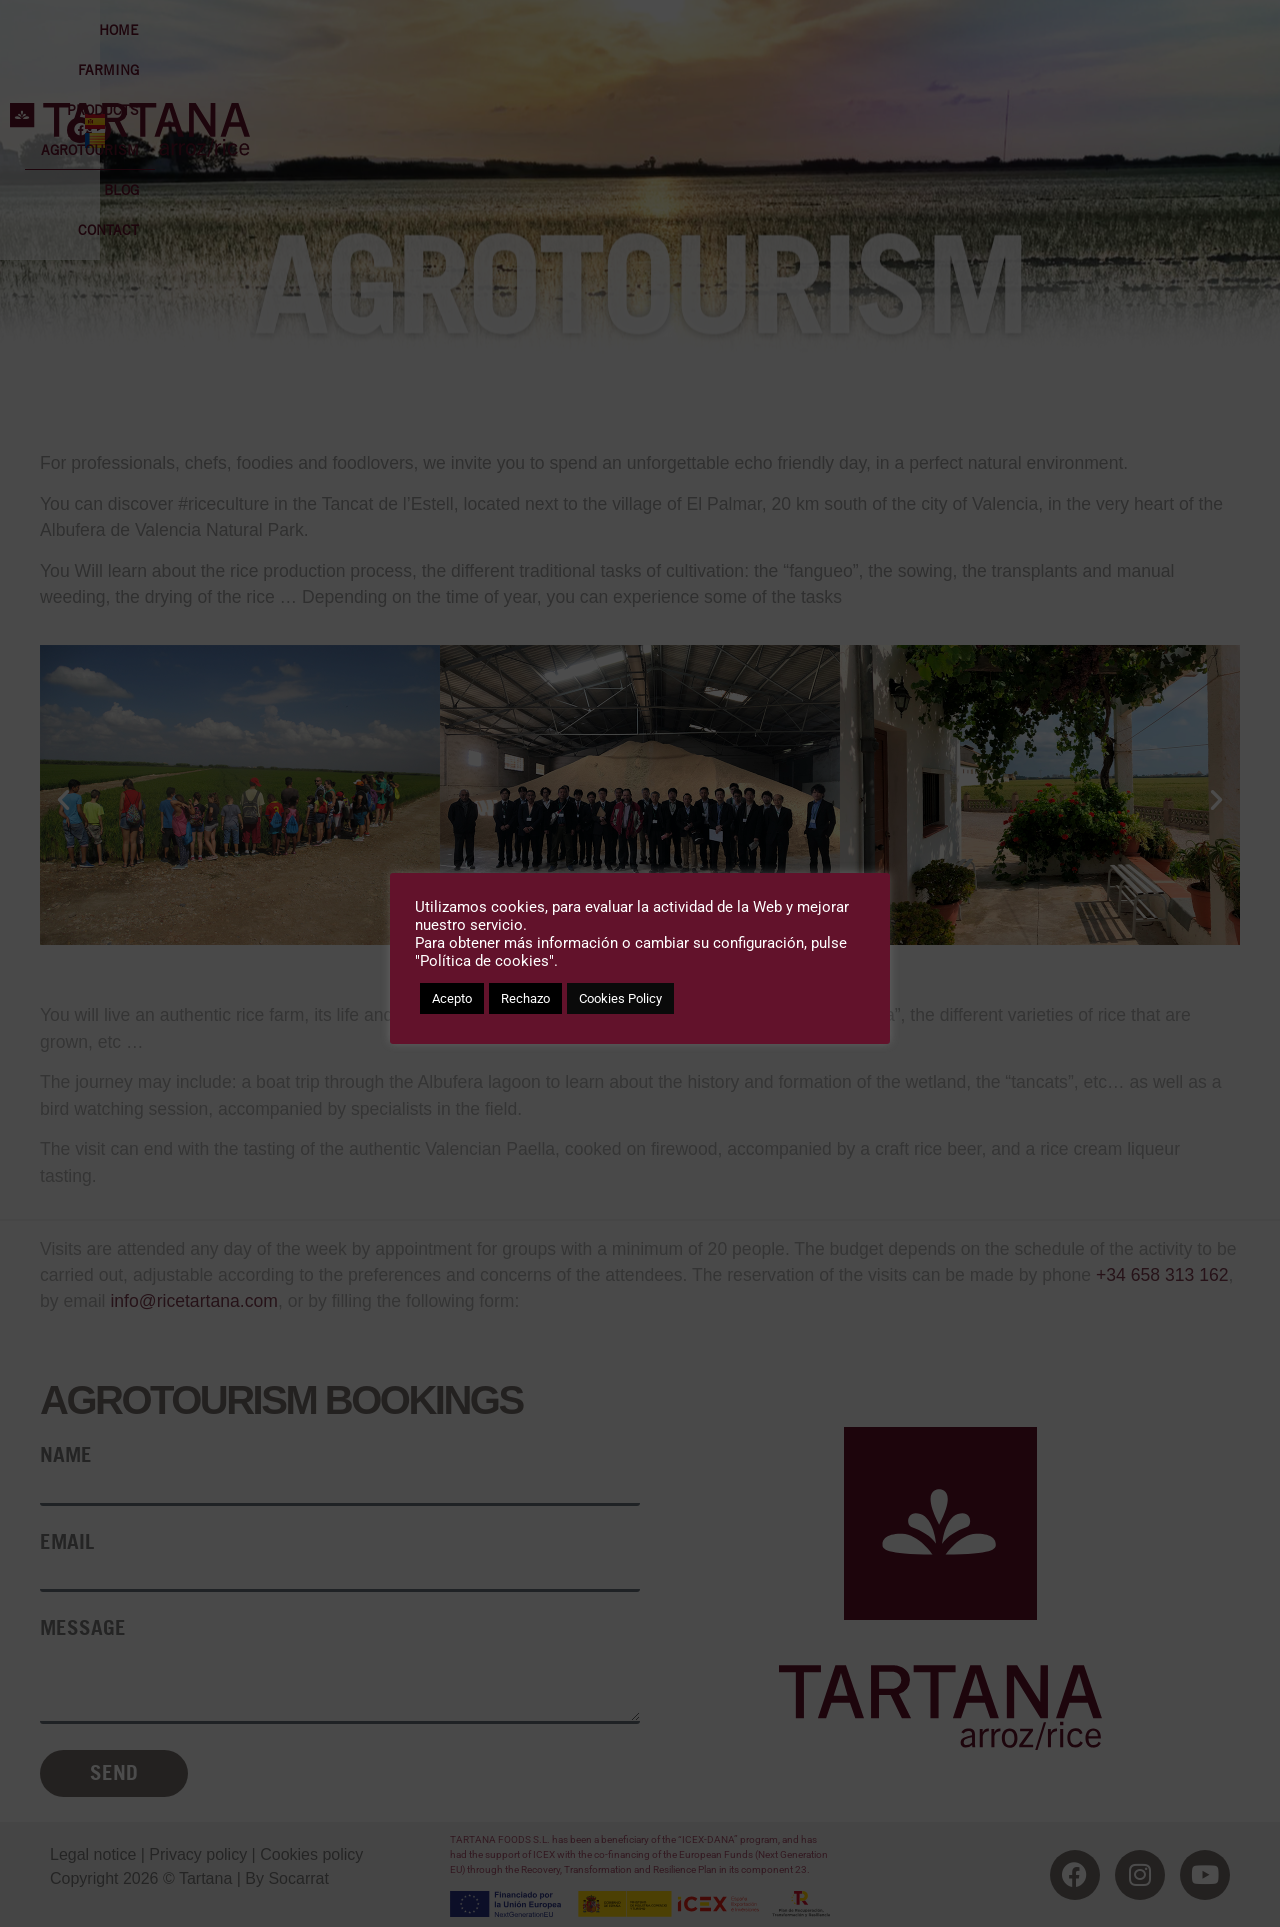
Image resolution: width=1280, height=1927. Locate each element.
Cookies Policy (620, 998)
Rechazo (525, 998)
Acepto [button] (452, 998)
